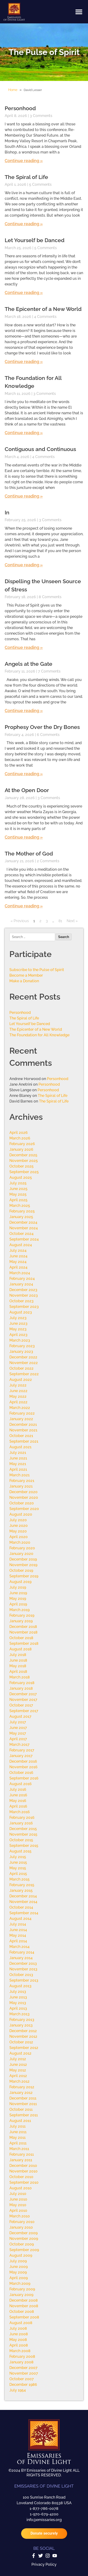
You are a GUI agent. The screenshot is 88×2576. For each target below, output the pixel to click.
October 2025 (21, 1166)
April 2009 (18, 2278)
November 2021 (23, 1430)
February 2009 (22, 2289)
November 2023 (23, 1295)
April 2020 (18, 1537)
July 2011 (17, 2126)
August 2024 (20, 1245)
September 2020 (24, 1508)
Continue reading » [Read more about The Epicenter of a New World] (24, 361)
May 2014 (17, 1935)
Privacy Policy (44, 2564)
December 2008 (23, 2300)
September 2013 (23, 1980)
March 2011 (19, 2149)
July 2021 (17, 1452)
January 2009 (21, 2294)
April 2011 (18, 2143)
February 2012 (21, 2087)
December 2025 (23, 1155)
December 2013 (23, 1963)
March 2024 (19, 1273)
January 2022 (21, 1419)
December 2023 (23, 1290)
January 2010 (21, 2227)
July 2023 (18, 1318)
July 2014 (17, 1924)
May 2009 (18, 2272)
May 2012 (17, 2070)
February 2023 (22, 1346)
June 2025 (18, 1188)
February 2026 (22, 1144)
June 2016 (18, 1795)
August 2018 (20, 1649)
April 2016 (18, 1806)
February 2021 (21, 1480)
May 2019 (17, 1598)
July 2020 (18, 1520)
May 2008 (18, 2339)
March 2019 (19, 1610)
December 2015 (23, 1828)
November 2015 (23, 1834)
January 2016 (21, 1823)
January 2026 (21, 1149)
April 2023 (18, 1334)
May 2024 (18, 1261)
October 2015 (21, 1840)
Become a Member (26, 975)
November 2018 (23, 1632)
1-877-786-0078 (44, 2508)
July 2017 (17, 1722)
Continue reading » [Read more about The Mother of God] (24, 905)
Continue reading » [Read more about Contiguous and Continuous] (24, 496)
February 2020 (22, 1548)
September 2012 (23, 2047)
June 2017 (18, 1727)
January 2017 (21, 1756)
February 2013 (21, 2019)
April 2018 (18, 1671)
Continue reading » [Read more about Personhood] (24, 160)
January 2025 (21, 1217)
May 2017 (17, 1733)
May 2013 (17, 2003)
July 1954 (17, 2390)
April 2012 (18, 2076)
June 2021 (18, 1458)
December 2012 (23, 2031)
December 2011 (22, 2098)
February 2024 (22, 1278)
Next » (72, 921)
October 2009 (21, 2244)
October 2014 (21, 1907)
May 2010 (17, 2205)
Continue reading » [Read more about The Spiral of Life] (24, 223)
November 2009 (23, 2238)
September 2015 (23, 1845)
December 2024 (23, 1222)
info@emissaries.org (44, 2520)
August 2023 (20, 1312)
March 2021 (19, 1475)
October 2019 (21, 1570)
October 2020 (21, 1503)
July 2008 (18, 2328)
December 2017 (23, 1694)
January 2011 (20, 2160)
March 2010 (19, 2216)
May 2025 (18, 1194)
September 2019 (23, 1576)
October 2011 (21, 2109)
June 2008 (18, 2334)
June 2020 (18, 1525)
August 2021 (20, 1447)
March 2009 (19, 2283)
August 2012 (20, 2053)
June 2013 (18, 1997)
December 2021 (23, 1424)
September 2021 (23, 1441)
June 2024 (18, 1256)
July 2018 (17, 1654)
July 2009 (18, 2261)
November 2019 (23, 1565)
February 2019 (21, 1615)
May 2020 (18, 1531)
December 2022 (23, 1357)
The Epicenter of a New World (43, 309)
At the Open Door (27, 790)
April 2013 (18, 2008)
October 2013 (21, 1974)
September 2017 (23, 1711)
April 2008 (18, 2345)
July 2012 (17, 2059)
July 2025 (18, 1183)
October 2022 (21, 1368)
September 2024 (24, 1239)
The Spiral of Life (26, 177)
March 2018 (19, 1677)
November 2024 (23, 1228)
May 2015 (17, 1868)
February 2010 (21, 2221)
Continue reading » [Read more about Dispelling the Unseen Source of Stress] (24, 647)
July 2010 (17, 2193)
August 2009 (20, 2255)
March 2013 (19, 2014)
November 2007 (23, 2373)
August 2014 (20, 1918)
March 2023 (19, 1340)
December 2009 (23, 2233)
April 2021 (18, 1469)
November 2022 (23, 1363)
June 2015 (18, 1862)
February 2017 (21, 1750)
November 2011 (23, 2104)
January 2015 (21, 1890)
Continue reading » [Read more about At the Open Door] (24, 837)
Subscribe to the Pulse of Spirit (36, 970)
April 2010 (18, 2210)
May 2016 (17, 1800)
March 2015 (19, 1879)
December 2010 (23, 2165)
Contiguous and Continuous (40, 449)
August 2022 (20, 1379)
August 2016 (20, 1784)
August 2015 (20, 1851)
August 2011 (20, 2120)
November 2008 (23, 2306)
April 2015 (18, 1873)
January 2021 (21, 1486)
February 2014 (21, 1952)
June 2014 (18, 1930)
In (7, 512)
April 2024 (18, 1267)
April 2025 (18, 1200)
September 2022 (24, 1374)
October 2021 (21, 1436)
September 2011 (23, 2115)
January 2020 (21, 1553)
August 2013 (20, 1986)
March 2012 (19, 2081)
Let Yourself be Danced (35, 240)
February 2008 (22, 2356)
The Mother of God (29, 853)
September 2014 (23, 1913)
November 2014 (23, 1901)
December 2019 (23, 1559)
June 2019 (18, 1593)
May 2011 (17, 2137)
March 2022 (19, 1407)
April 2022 (18, 1402)
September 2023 (24, 1306)
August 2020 (20, 1514)
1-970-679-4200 (44, 2514)
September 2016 (23, 1778)
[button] (78, 11)
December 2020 (23, 1492)
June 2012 (18, 2064)
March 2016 (19, 1812)
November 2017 (23, 1699)
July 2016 (17, 1789)
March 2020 (19, 1542)
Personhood (20, 108)
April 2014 (18, 1941)
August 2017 (20, 1716)
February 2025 (22, 1211)
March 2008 (20, 2351)
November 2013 (23, 1969)
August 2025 (20, 1177)
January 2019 (21, 1621)
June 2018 (18, 1660)
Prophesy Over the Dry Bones (42, 727)
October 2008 (21, 2311)
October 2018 (21, 1638)
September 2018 (23, 1643)
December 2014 (23, 1896)
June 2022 (18, 1391)
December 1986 (23, 2384)
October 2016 (21, 1772)
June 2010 (18, 2199)
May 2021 (17, 1464)
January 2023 (21, 1351)
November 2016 (23, 1767)
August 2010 (20, 2188)
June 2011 (18, 2132)
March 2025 (19, 1205)
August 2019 (20, 1581)
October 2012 (21, 2042)
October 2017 (21, 1705)
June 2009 (18, 2266)
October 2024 (21, 1233)
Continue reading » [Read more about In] (24, 564)
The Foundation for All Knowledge (39, 1035)
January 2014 (21, 1958)
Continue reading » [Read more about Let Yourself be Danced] (24, 292)
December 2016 (23, 1761)
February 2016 (21, 1817)
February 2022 (22, 1413)
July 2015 (17, 1857)
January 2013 (21, 2025)
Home (12, 90)
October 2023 (21, 1301)
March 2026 (19, 1138)
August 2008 (20, 2323)
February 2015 (21, 1885)
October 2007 (21, 2379)
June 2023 (18, 1323)
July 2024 (18, 1250)
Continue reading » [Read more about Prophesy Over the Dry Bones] (24, 773)
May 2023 (18, 1329)
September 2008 (24, 2317)
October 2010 (21, 2177)
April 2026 (18, 1132)
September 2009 (24, 2250)
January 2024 (21, 1284)
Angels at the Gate (28, 664)
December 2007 (23, 2367)
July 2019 (17, 1587)
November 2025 (23, 1160)
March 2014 (19, 1946)
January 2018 (21, 1688)
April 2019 (18, 1604)
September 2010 (23, 2182)
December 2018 (23, 1626)
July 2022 (18, 1385)
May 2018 (17, 1666)
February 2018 (21, 1683)
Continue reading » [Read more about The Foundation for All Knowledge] (24, 432)
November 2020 (23, 1497)
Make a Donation (24, 981)
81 (60, 921)
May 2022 (18, 1396)
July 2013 (17, 1991)
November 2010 (23, 2171)
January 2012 (21, 2092)
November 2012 (23, 2036)
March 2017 (19, 1744)
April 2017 (18, 1739)
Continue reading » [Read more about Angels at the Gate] (24, 710)
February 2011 (21, 2154)
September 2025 (24, 1172)
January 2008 (21, 2362)
